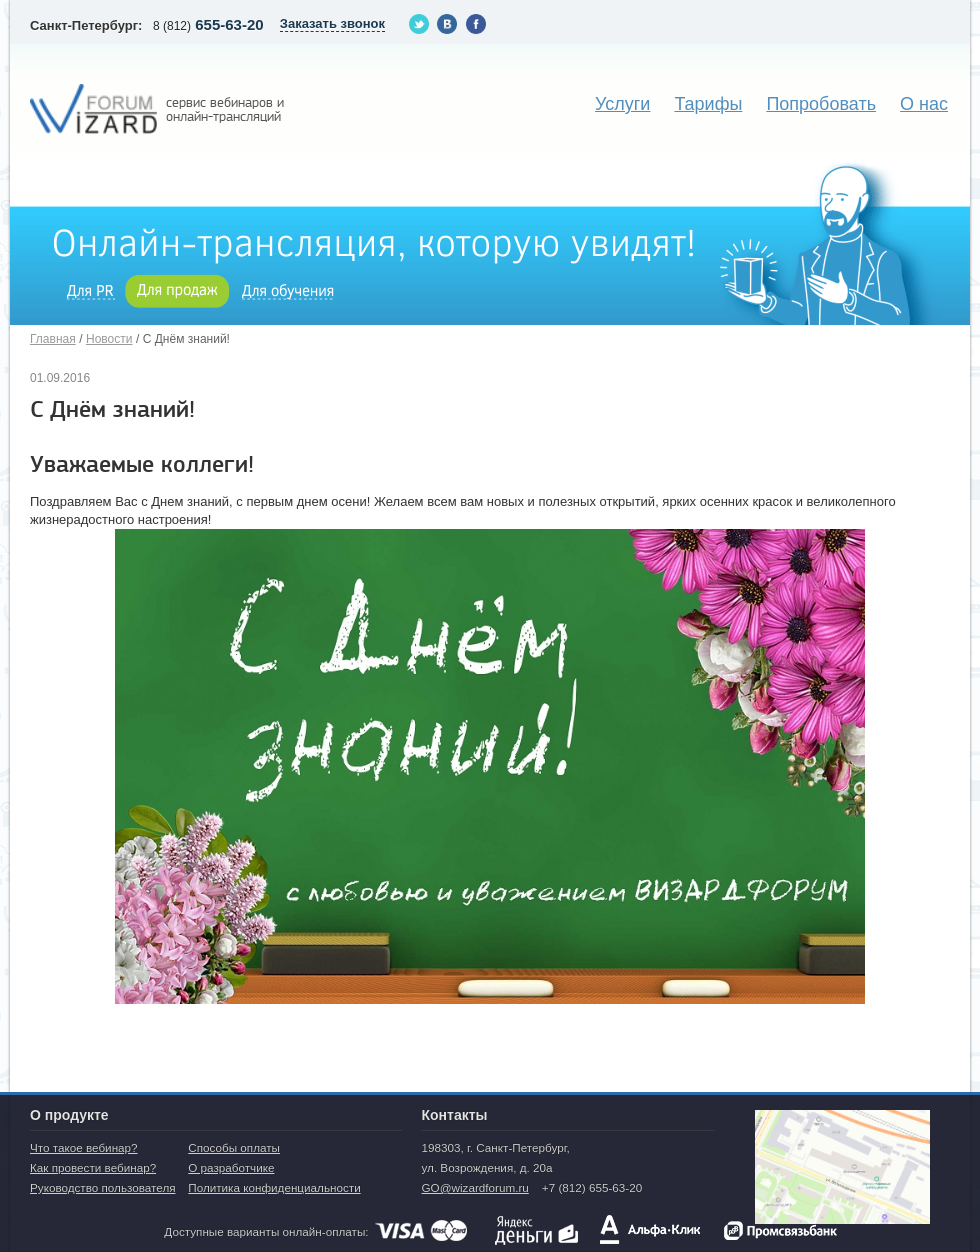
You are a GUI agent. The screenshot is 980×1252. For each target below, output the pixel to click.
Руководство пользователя (103, 1187)
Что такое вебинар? (84, 1147)
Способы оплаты (234, 1147)
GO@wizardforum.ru (474, 1187)
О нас (924, 104)
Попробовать (821, 104)
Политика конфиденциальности (274, 1187)
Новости (109, 339)
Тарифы (708, 104)
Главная (53, 339)
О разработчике (231, 1167)
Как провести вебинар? (93, 1167)
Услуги (622, 104)
